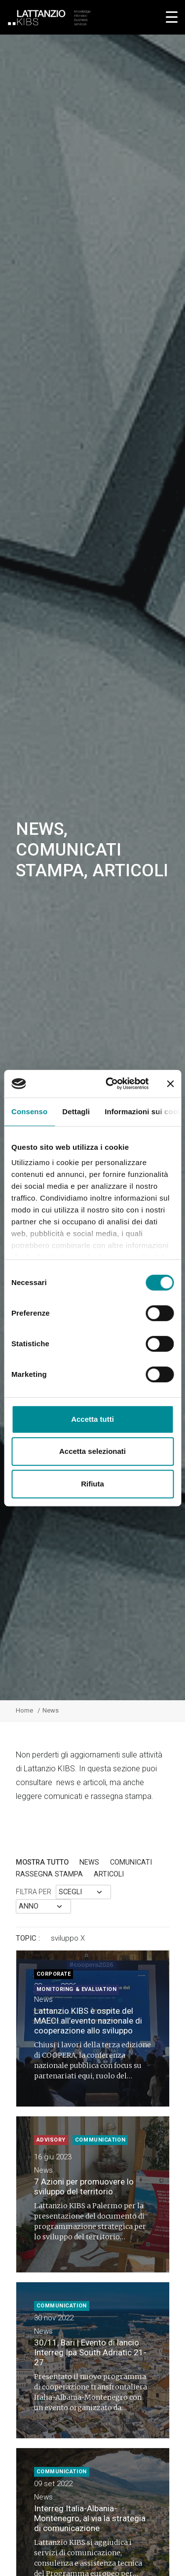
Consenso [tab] (29, 1111)
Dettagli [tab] (76, 1111)
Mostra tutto (42, 1862)
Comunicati (131, 1862)
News (89, 1862)
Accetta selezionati (92, 1451)
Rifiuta (92, 1484)
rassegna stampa (49, 1874)
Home (24, 1710)
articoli (109, 1874)
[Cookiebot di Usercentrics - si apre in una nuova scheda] (110, 1083)
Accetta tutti (92, 1419)
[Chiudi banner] (170, 1083)
